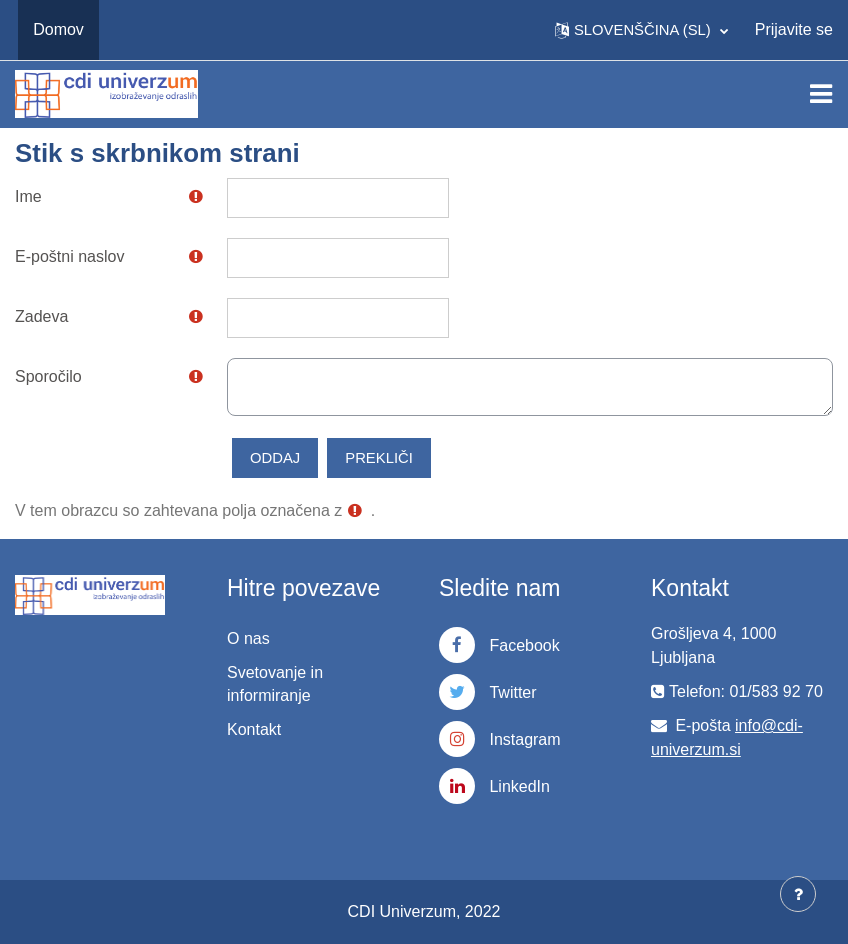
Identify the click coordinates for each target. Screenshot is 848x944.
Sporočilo (48, 376)
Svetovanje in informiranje (275, 684)
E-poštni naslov (69, 256)
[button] (641, 30)
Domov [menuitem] (58, 29)
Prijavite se (794, 29)
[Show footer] (798, 894)
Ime (28, 196)
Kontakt (254, 729)
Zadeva (41, 316)
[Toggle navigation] (821, 94)
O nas (248, 638)
